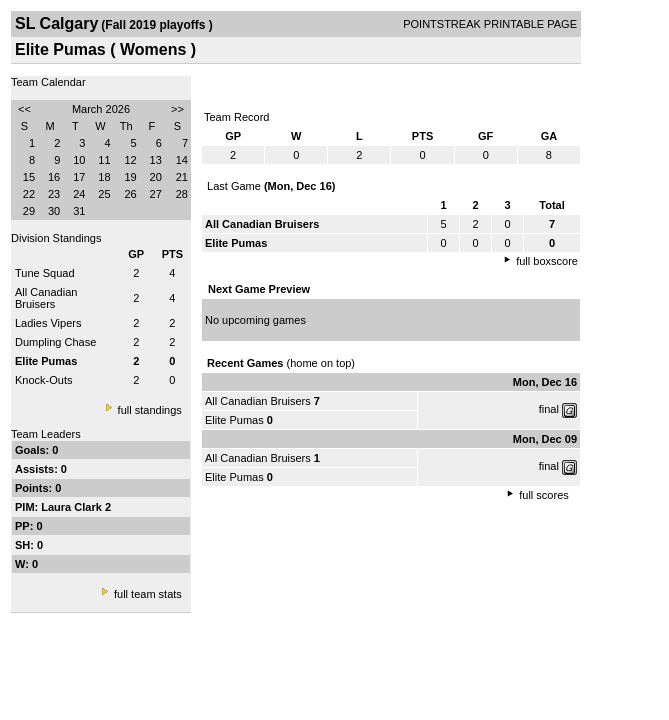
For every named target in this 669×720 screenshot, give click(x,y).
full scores (544, 495)
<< (24, 109)
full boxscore (547, 261)
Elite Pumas (234, 420)
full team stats (148, 594)
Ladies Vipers (48, 323)
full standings (150, 410)
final (549, 409)
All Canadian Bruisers (46, 298)
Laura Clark (73, 507)
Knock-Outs (43, 380)
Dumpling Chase (55, 342)
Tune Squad (45, 273)
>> (177, 109)
